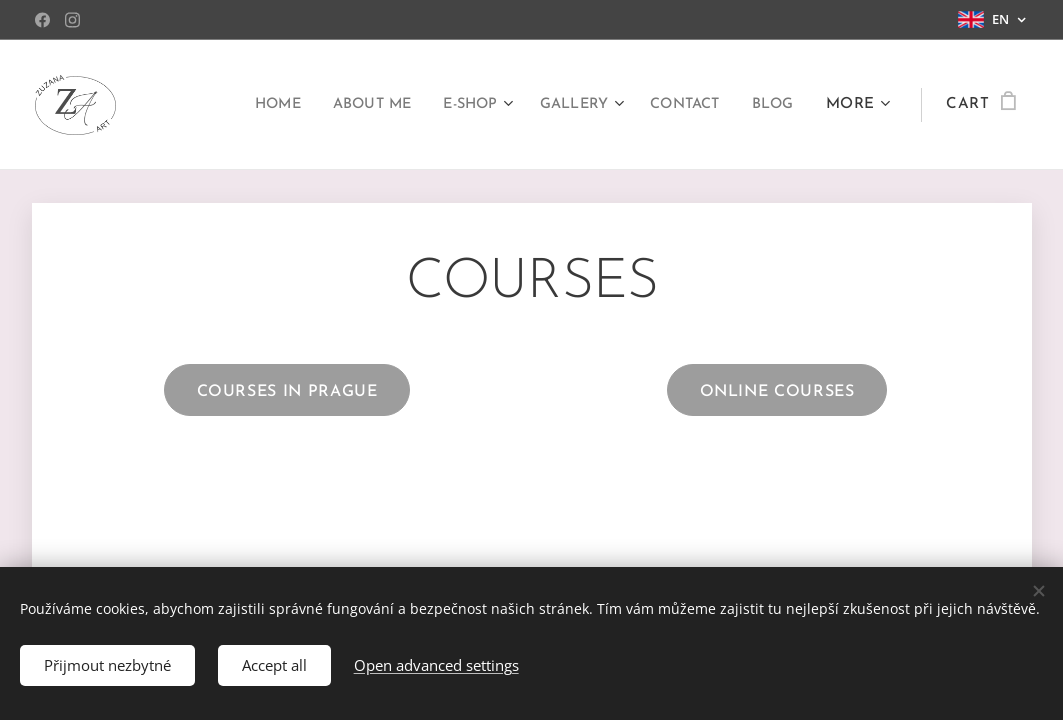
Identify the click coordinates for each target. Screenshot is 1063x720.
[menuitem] (244, 105)
